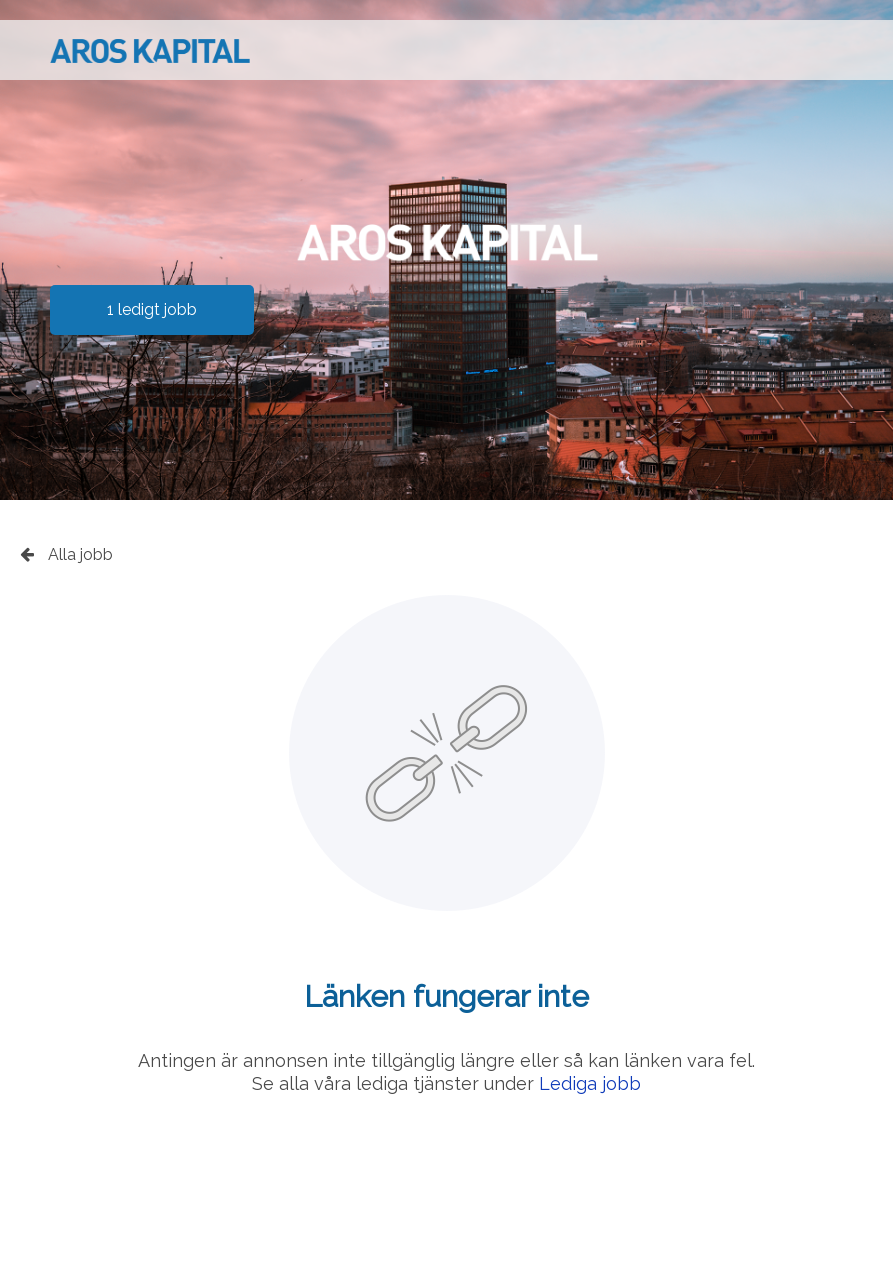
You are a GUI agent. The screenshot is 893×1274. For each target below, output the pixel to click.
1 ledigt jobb (152, 309)
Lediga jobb (590, 1083)
